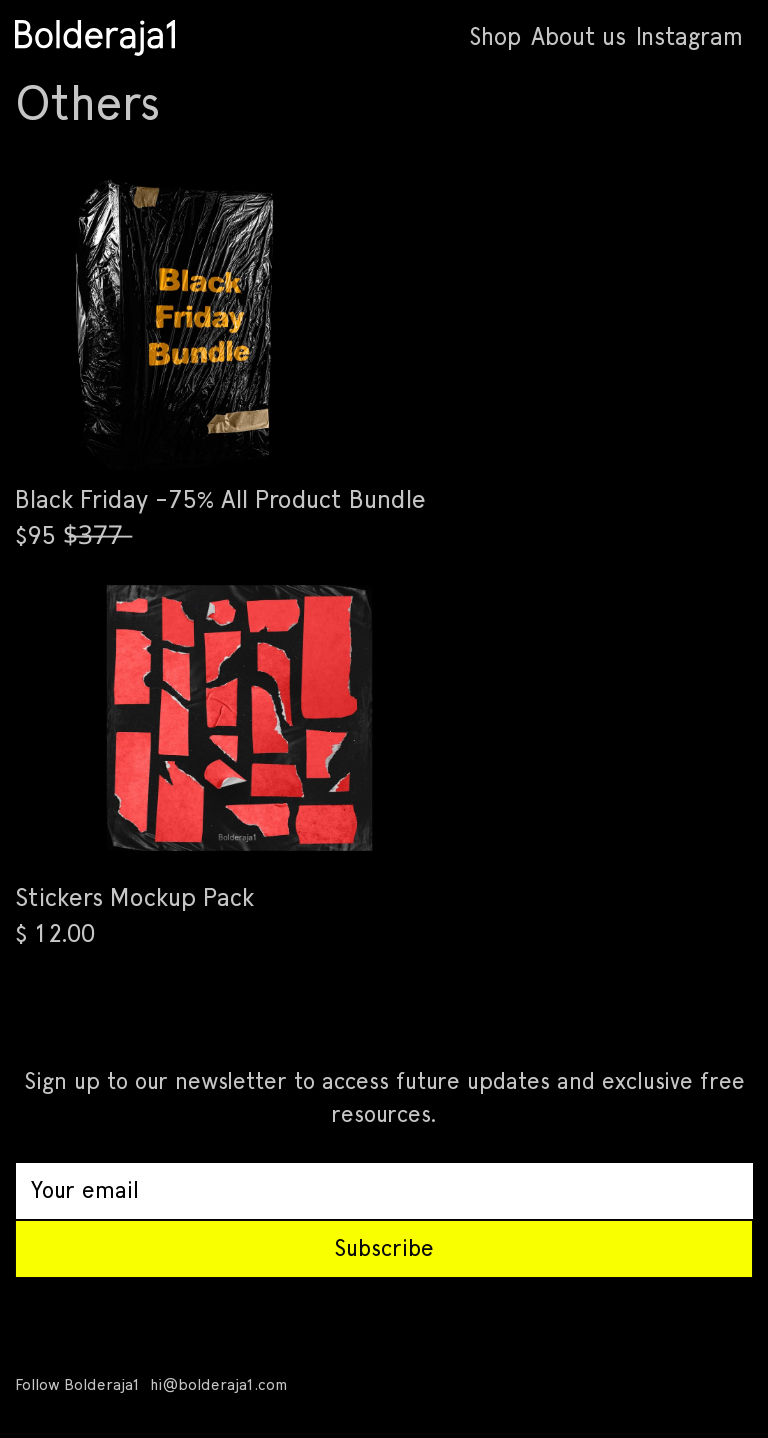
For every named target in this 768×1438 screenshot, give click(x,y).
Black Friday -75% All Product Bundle (220, 500)
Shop (495, 37)
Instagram (689, 37)
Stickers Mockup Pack (134, 898)
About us (578, 37)
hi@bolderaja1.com (218, 1385)
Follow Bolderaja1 (77, 1385)
